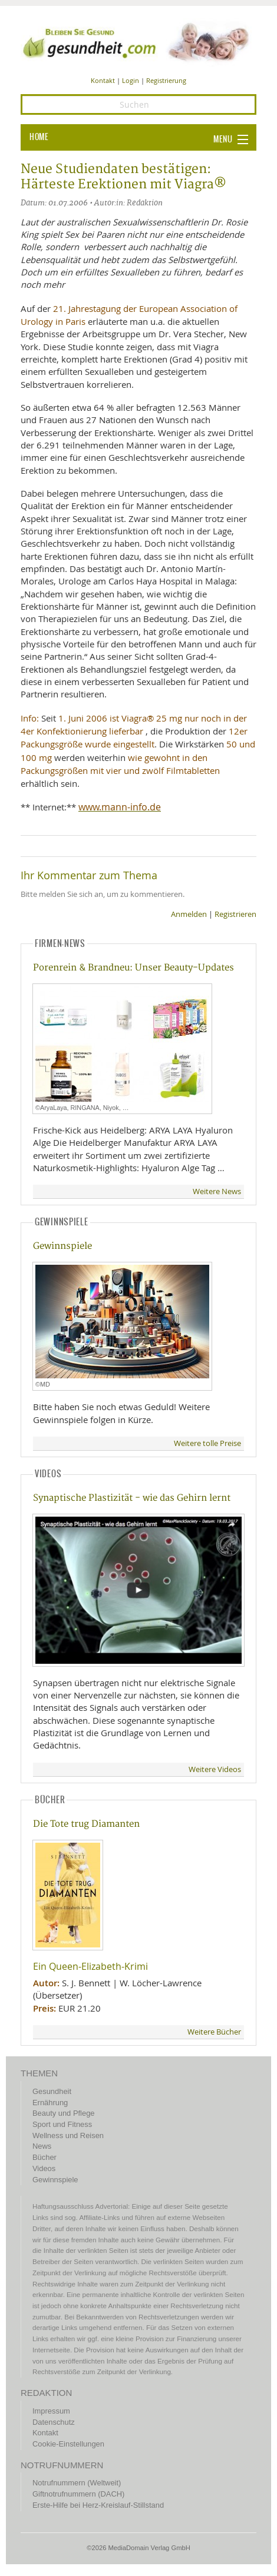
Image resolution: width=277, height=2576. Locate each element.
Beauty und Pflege (63, 2113)
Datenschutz (53, 2422)
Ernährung (50, 2102)
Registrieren (235, 914)
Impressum (51, 2411)
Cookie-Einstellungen (68, 2443)
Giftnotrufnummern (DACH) (78, 2493)
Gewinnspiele (62, 1246)
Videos (43, 2168)
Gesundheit (51, 2091)
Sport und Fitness (62, 2124)
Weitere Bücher (214, 2032)
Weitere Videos (215, 1769)
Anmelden (189, 914)
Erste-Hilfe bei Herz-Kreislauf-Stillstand (98, 2505)
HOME (38, 137)
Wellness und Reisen (68, 2135)
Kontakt (103, 80)
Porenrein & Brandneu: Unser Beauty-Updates (133, 967)
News (41, 2146)
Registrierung (166, 80)
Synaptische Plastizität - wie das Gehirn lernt (131, 1498)
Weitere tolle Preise (207, 1443)
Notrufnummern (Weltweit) (76, 2482)
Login (130, 80)
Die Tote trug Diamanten (86, 1824)
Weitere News (217, 1191)
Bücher (44, 2157)
